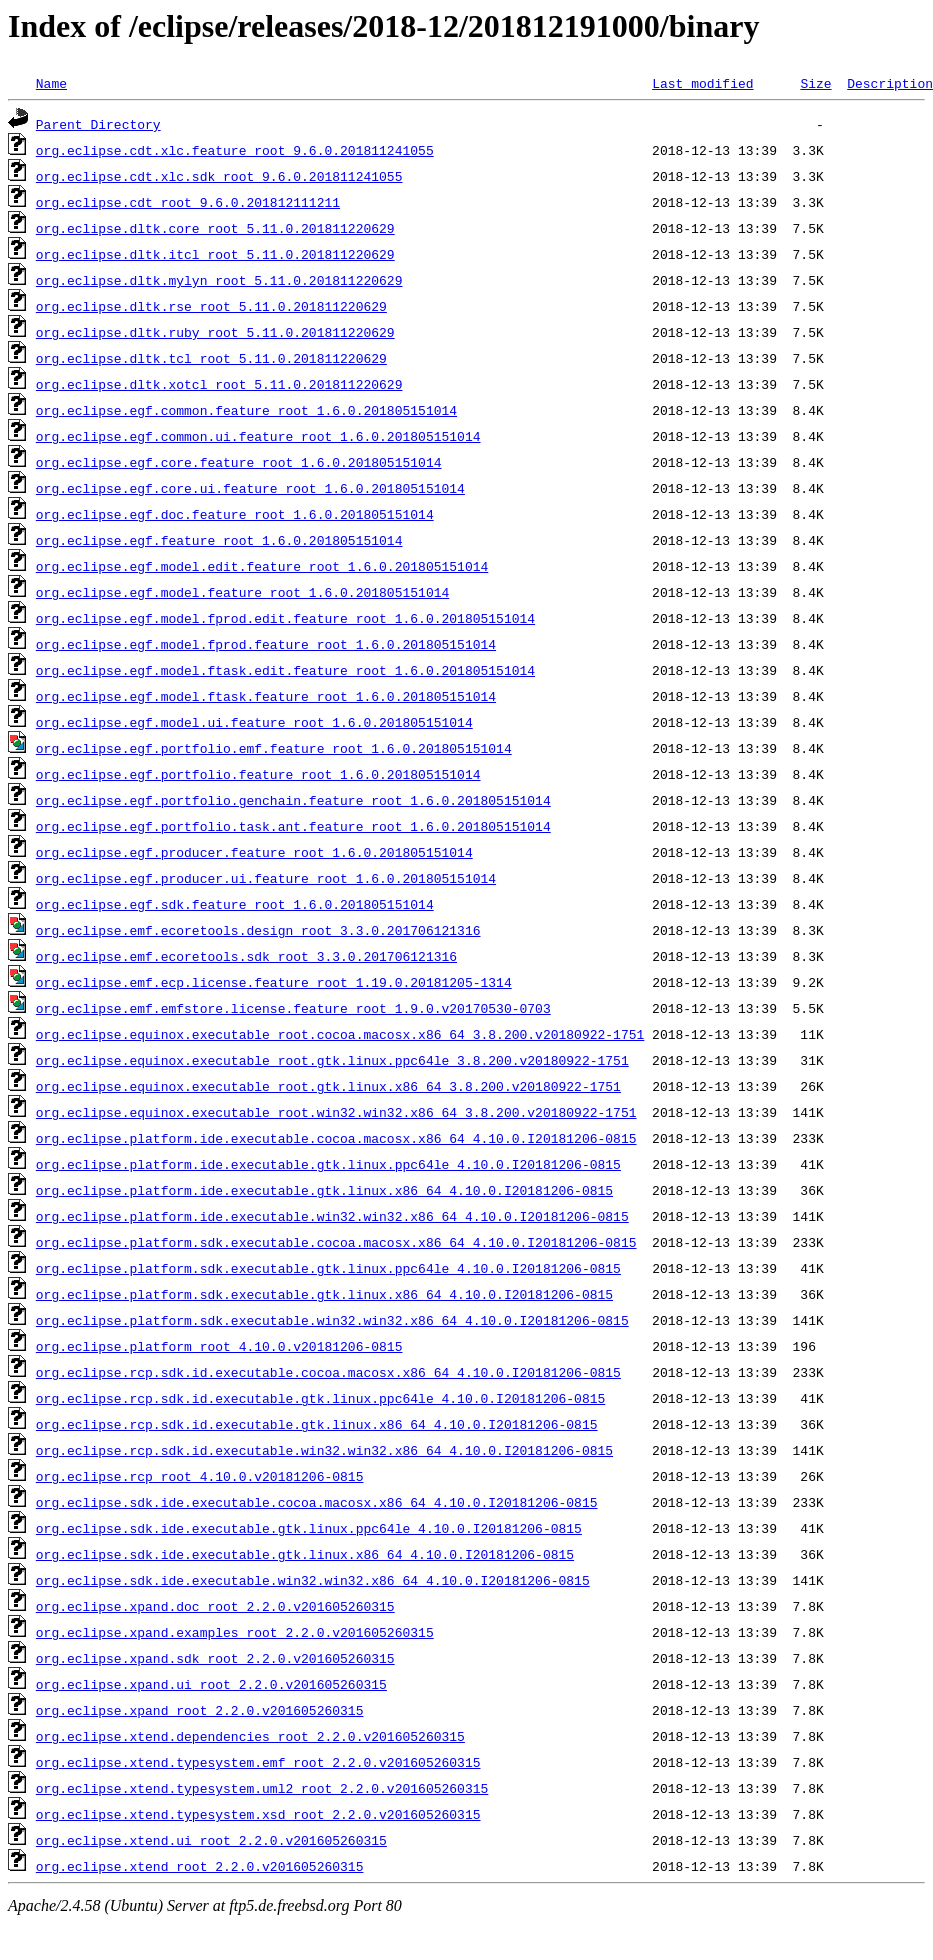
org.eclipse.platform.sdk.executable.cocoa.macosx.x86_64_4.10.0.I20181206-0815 (336, 1242)
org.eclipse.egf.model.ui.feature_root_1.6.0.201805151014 (254, 722)
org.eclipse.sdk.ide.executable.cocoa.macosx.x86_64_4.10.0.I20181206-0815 (317, 1502)
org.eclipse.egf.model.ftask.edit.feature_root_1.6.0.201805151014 (285, 670)
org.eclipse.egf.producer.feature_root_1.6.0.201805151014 (254, 852)
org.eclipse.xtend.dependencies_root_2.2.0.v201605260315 (250, 1736)
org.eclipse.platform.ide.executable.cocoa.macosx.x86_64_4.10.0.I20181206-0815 (336, 1138)
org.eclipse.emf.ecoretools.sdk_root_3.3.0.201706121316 (246, 956)
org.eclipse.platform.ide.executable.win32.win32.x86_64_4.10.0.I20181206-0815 (332, 1216)
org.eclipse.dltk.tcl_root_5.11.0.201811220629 (211, 358)
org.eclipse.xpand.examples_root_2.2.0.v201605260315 (235, 1632)
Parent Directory (98, 124)
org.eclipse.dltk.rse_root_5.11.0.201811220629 (211, 306)
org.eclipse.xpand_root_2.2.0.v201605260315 (200, 1710)
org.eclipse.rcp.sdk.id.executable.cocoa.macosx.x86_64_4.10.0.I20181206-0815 (328, 1372)
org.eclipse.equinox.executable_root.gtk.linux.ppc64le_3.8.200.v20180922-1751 (332, 1060)
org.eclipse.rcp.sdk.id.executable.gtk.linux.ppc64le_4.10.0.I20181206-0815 (320, 1398)
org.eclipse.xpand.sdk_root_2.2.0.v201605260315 (215, 1658)
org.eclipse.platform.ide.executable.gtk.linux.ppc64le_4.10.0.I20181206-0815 (328, 1164)
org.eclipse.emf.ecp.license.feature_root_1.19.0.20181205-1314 (274, 982)
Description (890, 83)
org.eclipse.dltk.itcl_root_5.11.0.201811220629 (215, 254)
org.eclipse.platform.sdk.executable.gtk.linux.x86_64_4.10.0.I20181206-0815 (324, 1294)
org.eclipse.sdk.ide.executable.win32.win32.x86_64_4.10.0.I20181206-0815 (313, 1580)
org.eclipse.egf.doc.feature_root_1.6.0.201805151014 (235, 514)
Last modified (702, 83)
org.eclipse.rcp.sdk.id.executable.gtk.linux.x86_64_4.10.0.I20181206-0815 (317, 1424)
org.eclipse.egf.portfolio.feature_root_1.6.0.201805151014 (258, 774)
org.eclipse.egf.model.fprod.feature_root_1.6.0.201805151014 (266, 644)
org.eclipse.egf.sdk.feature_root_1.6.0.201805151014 (235, 904)
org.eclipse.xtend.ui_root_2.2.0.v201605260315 (211, 1840)
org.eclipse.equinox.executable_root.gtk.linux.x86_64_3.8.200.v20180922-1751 (328, 1086)
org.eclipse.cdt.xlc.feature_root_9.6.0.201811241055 (235, 150)
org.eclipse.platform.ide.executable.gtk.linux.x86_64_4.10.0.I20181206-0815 (324, 1190)
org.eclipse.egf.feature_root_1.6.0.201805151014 (219, 540)
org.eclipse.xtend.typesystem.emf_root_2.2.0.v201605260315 (258, 1762)
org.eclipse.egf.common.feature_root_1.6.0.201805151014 (246, 410)
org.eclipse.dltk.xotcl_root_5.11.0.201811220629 (219, 384)
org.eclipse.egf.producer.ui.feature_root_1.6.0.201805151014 (266, 878)
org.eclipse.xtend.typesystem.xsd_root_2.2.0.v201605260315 (258, 1814)
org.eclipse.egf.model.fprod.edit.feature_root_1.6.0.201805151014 (285, 618)
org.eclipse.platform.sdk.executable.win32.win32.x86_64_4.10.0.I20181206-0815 (332, 1320)
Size (815, 83)
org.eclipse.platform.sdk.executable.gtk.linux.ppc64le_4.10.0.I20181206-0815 (328, 1268)
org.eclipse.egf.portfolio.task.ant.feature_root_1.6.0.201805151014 (293, 826)
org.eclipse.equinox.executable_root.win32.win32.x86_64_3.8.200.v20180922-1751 (336, 1112)
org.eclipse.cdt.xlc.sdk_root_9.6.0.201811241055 (219, 176)
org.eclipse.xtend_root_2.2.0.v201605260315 (200, 1866)
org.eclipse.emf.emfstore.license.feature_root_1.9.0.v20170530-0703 (293, 1008)
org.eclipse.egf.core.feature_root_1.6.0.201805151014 (239, 462)
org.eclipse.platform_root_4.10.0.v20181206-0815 (219, 1346)
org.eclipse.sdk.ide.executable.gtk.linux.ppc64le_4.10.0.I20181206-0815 (309, 1528)
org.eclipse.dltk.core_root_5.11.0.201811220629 (215, 228)
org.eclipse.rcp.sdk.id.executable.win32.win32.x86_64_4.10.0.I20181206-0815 (324, 1450)
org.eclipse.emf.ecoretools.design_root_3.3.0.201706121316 (258, 930)
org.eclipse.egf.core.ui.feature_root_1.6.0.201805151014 (250, 488)
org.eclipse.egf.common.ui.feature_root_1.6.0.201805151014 (258, 436)
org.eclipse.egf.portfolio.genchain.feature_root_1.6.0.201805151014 (293, 800)
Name (51, 83)
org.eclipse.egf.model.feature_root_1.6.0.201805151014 (242, 592)
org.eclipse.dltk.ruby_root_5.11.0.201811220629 (215, 332)
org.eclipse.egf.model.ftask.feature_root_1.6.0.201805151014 (266, 696)
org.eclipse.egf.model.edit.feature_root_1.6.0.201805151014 (262, 566)
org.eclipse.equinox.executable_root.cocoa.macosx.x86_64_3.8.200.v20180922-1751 (340, 1034)
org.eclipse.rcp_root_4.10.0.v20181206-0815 (200, 1476)
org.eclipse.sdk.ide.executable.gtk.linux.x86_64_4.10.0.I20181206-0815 (305, 1554)
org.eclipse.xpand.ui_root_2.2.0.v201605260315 (211, 1684)
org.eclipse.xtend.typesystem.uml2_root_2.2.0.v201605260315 (262, 1788)
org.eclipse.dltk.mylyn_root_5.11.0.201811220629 (219, 280)
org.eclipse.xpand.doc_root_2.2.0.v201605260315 (215, 1606)
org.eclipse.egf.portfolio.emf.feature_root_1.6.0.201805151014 (274, 748)
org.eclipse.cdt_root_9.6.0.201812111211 (188, 202)
